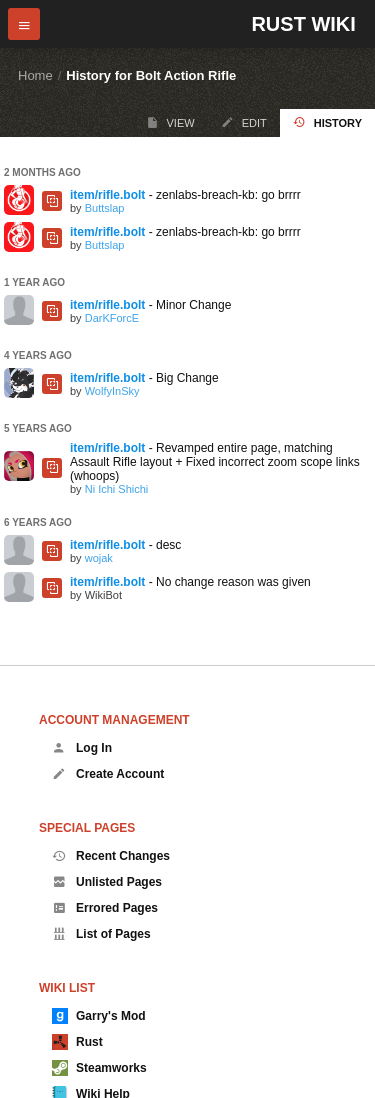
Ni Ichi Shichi (117, 489)
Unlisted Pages (107, 882)
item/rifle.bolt (107, 195)
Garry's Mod (99, 1016)
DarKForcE (112, 318)
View (170, 122)
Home (35, 75)
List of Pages (101, 934)
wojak (99, 558)
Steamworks (99, 1068)
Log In (82, 748)
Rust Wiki (303, 24)
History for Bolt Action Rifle (151, 75)
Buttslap (105, 208)
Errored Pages (105, 908)
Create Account (108, 774)
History (327, 122)
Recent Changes (111, 856)
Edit (244, 122)
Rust (77, 1042)
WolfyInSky (112, 391)
